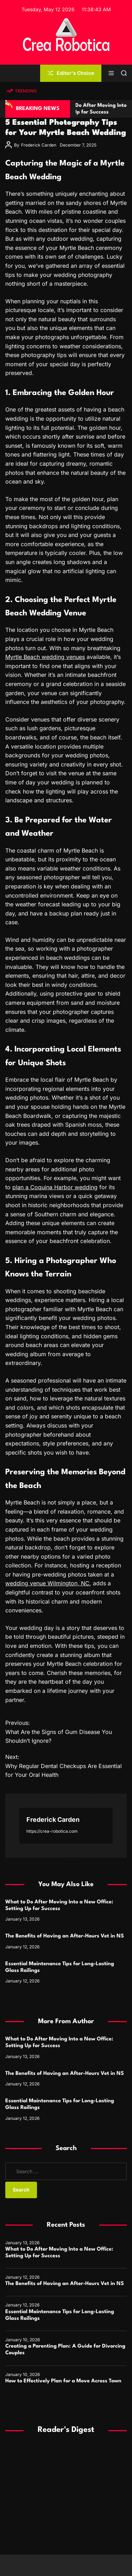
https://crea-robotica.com (52, 1831)
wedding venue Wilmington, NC (47, 1583)
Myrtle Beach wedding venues (45, 656)
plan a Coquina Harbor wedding (55, 1187)
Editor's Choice (71, 73)
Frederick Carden (38, 145)
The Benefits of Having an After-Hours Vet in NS (64, 1936)
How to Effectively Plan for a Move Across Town (63, 2381)
